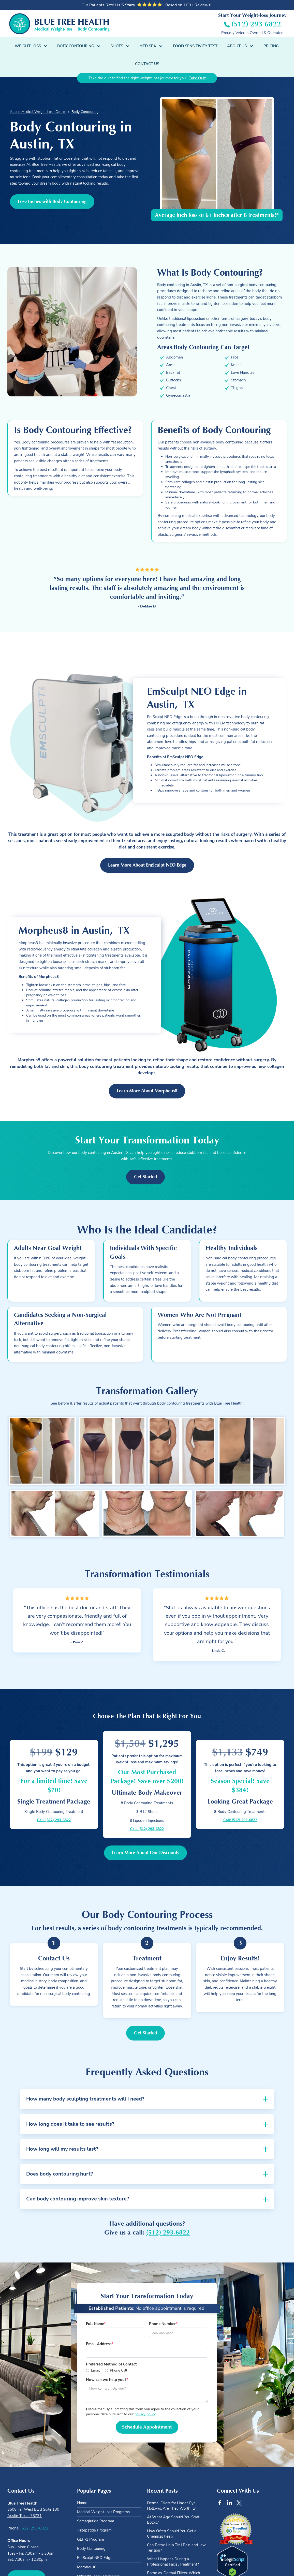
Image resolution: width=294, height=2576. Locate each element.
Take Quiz (197, 78)
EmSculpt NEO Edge (94, 2557)
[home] (59, 23)
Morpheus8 (86, 2567)
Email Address (99, 2343)
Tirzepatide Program (94, 2530)
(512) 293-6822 (256, 24)
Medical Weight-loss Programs (103, 2511)
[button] (31, 46)
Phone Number (163, 2323)
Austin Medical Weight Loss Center (38, 111)
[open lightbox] (42, 1451)
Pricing (271, 46)
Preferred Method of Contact (111, 2364)
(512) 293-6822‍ (34, 2528)
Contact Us (147, 63)
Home (82, 2502)
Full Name (96, 2323)
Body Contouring (84, 111)
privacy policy (145, 2414)
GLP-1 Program (90, 2539)
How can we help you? (107, 2379)
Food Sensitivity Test (195, 46)
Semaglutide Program (95, 2521)
